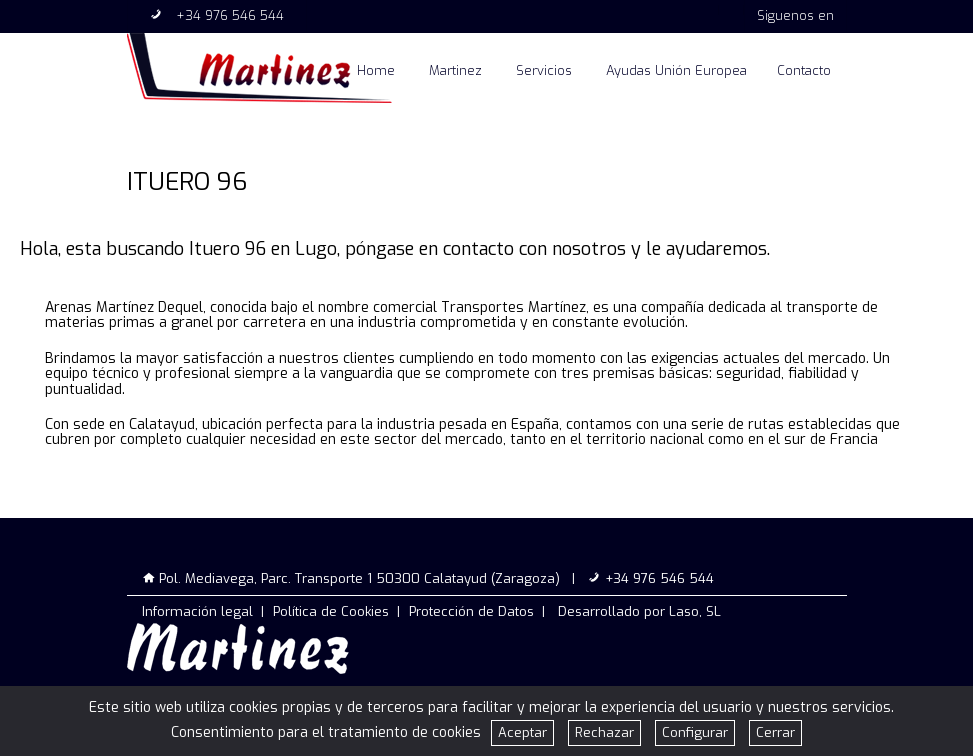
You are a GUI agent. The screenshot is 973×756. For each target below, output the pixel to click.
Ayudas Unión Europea (676, 70)
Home (376, 70)
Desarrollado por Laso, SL (639, 611)
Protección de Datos (471, 611)
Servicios (544, 70)
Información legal (197, 611)
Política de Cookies (331, 611)
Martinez (455, 70)
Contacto (804, 70)
